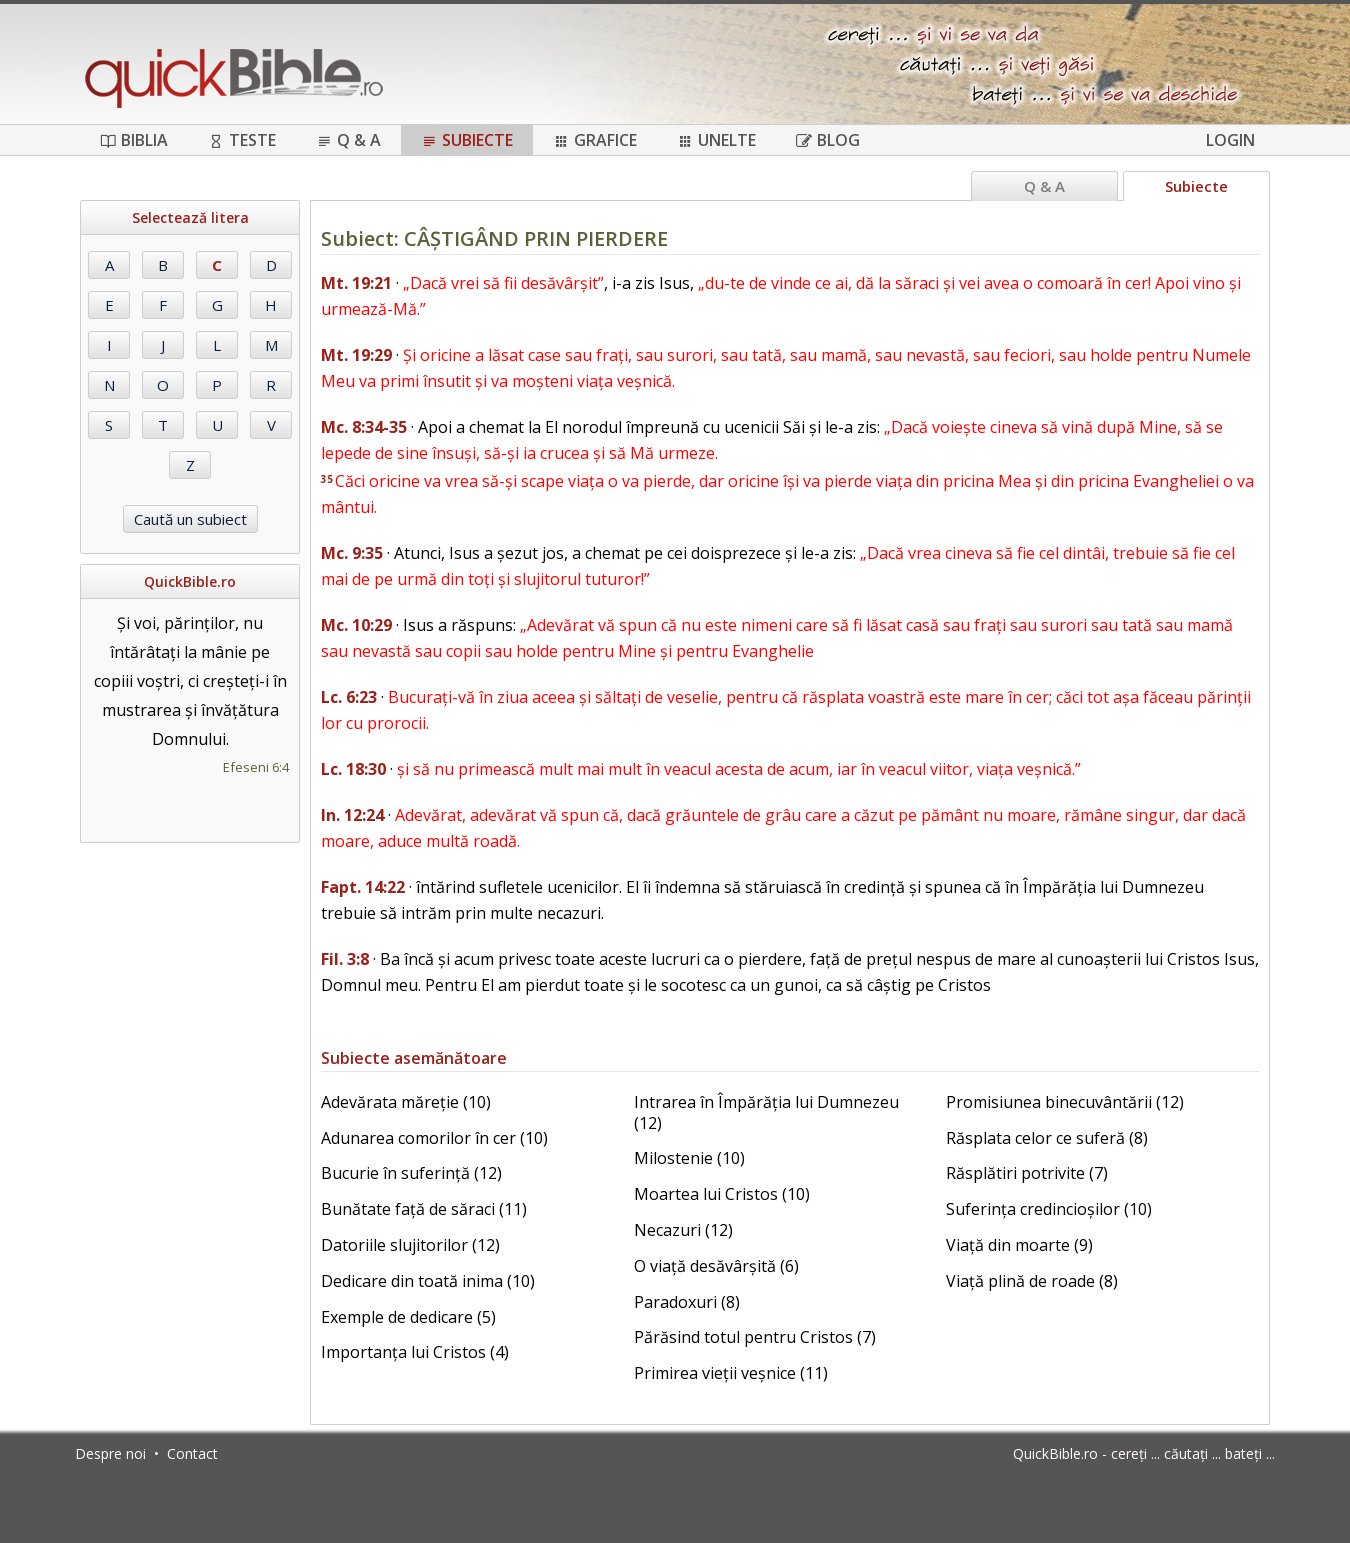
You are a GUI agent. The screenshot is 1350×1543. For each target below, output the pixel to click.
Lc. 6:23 (349, 697)
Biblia (134, 140)
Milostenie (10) (689, 1158)
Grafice (595, 140)
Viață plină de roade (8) (1032, 1281)
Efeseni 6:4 (256, 767)
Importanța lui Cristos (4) (415, 1352)
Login (1230, 140)
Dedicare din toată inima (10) (428, 1281)
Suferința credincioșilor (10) (1049, 1209)
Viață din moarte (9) (1019, 1245)
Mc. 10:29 (356, 625)
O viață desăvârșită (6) (716, 1266)
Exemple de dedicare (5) (408, 1317)
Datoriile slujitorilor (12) (410, 1245)
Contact (192, 1453)
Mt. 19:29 (356, 355)
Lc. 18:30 (353, 769)
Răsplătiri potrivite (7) (1027, 1173)
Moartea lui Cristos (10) (722, 1194)
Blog (828, 140)
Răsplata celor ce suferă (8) (1047, 1138)
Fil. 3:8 (345, 959)
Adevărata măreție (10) (406, 1102)
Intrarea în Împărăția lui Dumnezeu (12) (766, 1112)
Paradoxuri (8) (687, 1302)
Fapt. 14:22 (363, 887)
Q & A (348, 140)
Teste (242, 140)
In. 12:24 (352, 815)
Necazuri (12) (683, 1230)
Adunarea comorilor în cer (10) (434, 1138)
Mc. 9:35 (352, 553)
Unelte (716, 140)
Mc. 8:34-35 (364, 427)
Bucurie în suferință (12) (411, 1173)
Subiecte (467, 140)
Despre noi (110, 1453)
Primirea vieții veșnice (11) (731, 1373)
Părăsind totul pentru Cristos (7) (755, 1337)
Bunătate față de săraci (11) (424, 1209)
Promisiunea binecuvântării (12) (1065, 1102)
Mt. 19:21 (356, 283)
